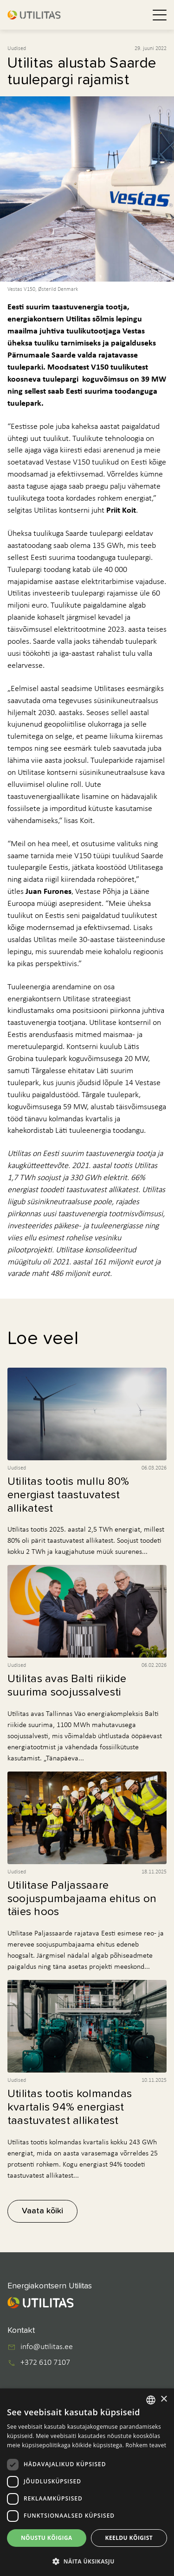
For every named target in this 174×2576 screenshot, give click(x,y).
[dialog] (87, 2482)
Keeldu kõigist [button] (129, 2538)
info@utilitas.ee (46, 2347)
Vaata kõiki (42, 2211)
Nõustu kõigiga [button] (46, 2538)
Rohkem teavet (145, 2445)
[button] (87, 2561)
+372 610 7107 (45, 2363)
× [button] (163, 2399)
